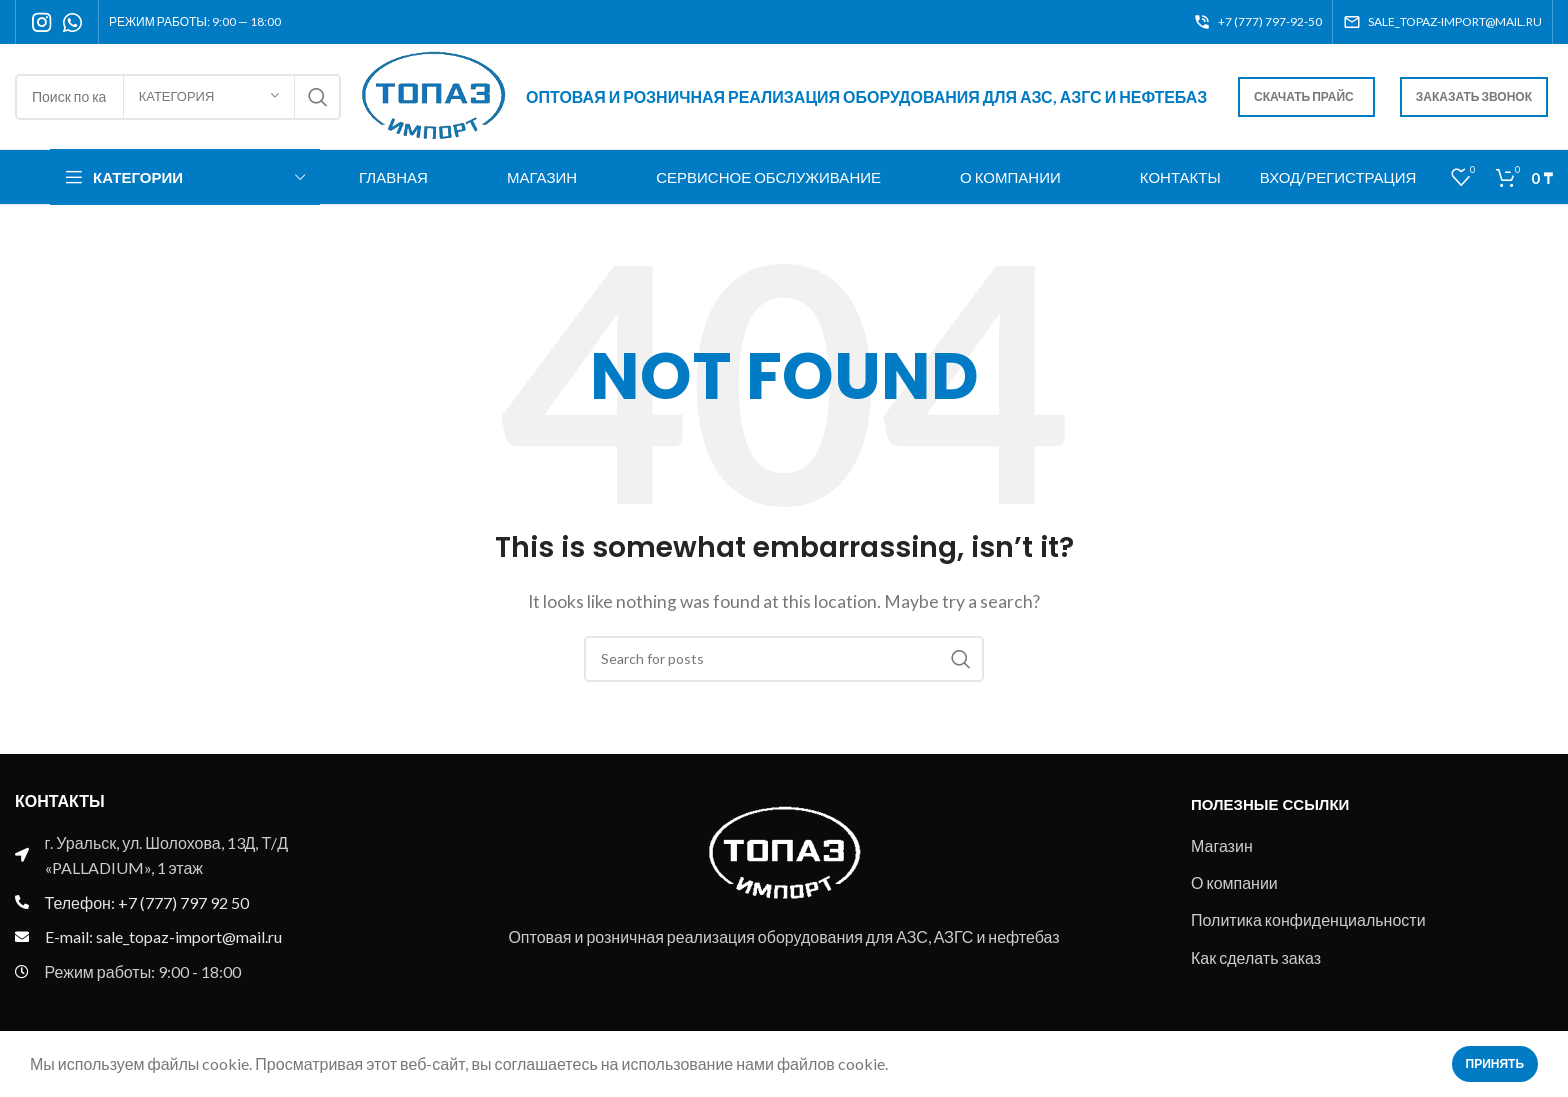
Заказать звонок (1474, 96)
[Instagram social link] (41, 22)
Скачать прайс (1304, 96)
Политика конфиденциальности (1308, 919)
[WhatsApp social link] (72, 22)
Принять (1495, 1063)
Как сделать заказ (1256, 957)
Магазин (1222, 845)
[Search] (784, 659)
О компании (1234, 882)
